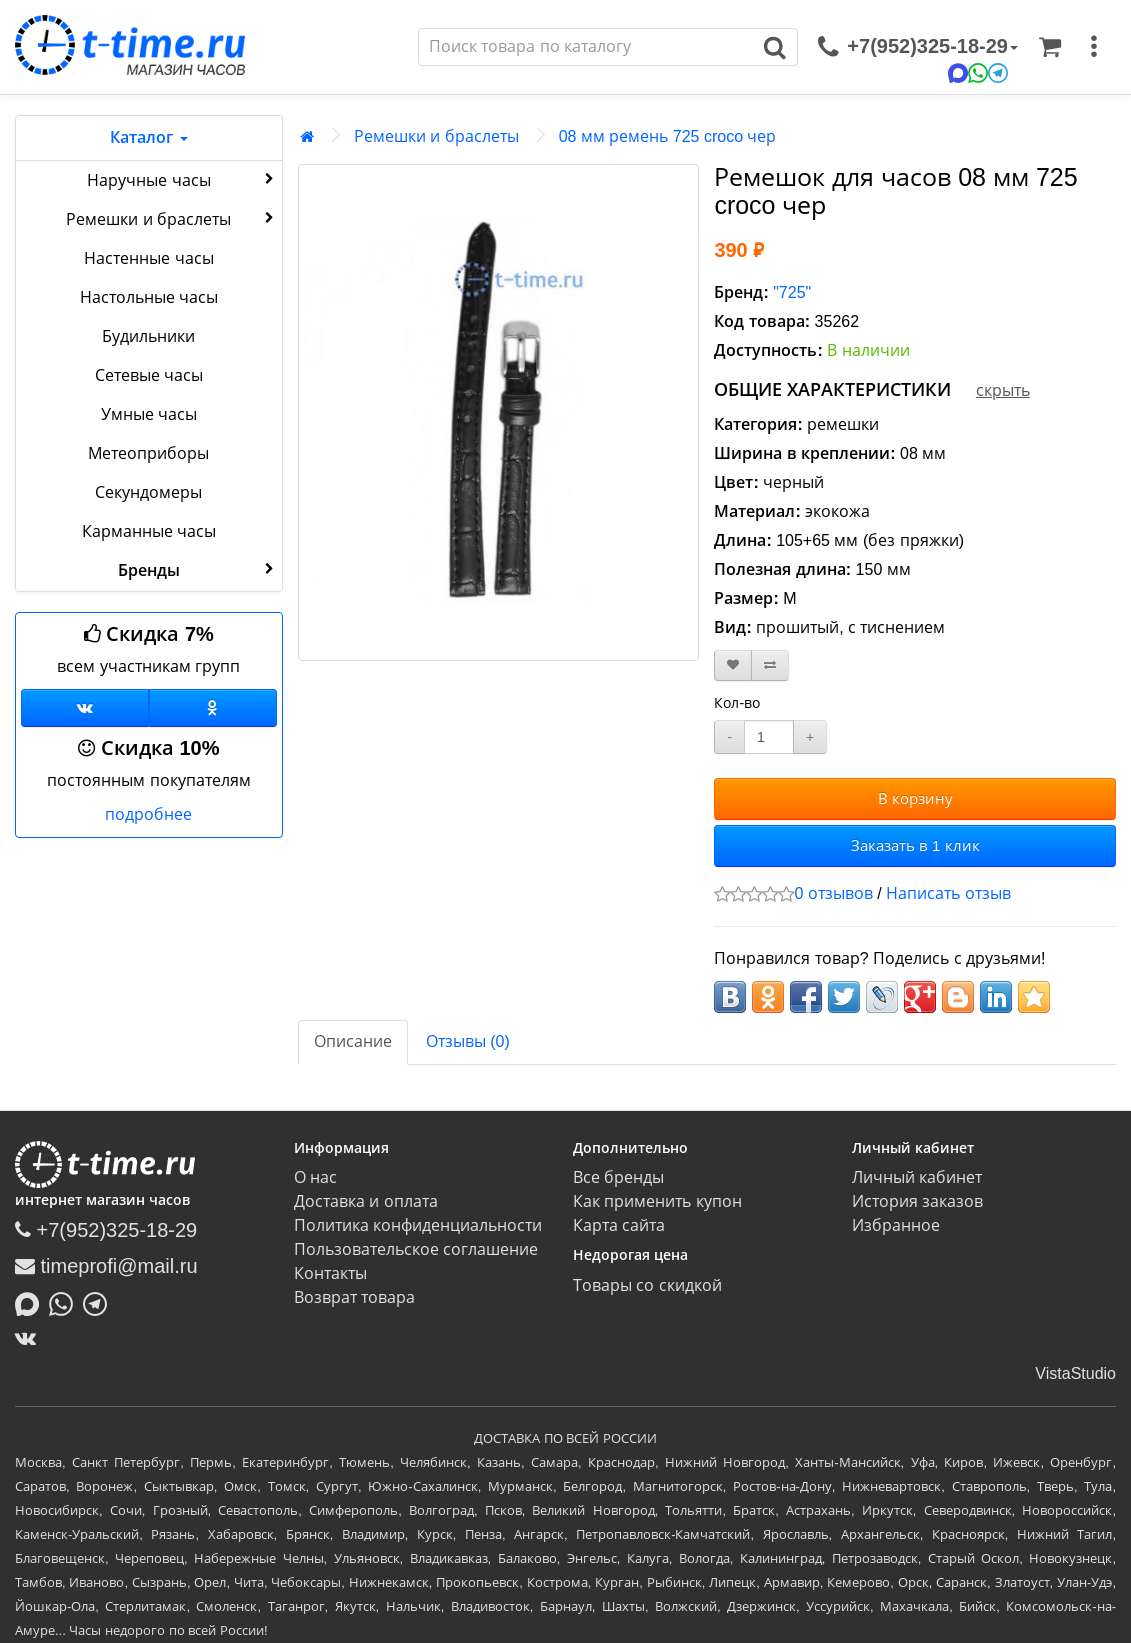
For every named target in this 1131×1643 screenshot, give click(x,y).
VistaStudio (1075, 1373)
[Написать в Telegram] (100, 1302)
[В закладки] (733, 665)
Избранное (896, 1225)
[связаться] (918, 47)
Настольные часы (149, 297)
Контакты (330, 1273)
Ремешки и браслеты (171, 218)
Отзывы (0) (468, 1041)
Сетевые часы (149, 375)
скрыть (1003, 390)
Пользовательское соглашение (416, 1249)
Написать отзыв (948, 893)
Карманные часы (149, 531)
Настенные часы (148, 258)
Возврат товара (354, 1297)
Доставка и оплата (366, 1201)
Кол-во (737, 703)
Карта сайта (619, 1225)
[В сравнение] (770, 665)
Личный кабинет (917, 1177)
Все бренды (618, 1177)
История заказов (917, 1201)
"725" (792, 292)
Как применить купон (657, 1201)
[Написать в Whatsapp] (66, 1302)
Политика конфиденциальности (418, 1225)
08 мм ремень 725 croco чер (668, 136)
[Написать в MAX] (32, 1302)
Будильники (148, 336)
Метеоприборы (148, 453)
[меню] (1094, 47)
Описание (353, 1041)
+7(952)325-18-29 (106, 1230)
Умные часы (149, 414)
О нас (315, 1177)
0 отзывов (833, 893)
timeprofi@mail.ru (106, 1266)
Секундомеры (148, 492)
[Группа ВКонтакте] (85, 708)
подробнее (148, 814)
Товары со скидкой (647, 1285)
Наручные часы (182, 179)
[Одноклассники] (213, 708)
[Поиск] (586, 47)
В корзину (915, 798)
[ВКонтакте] (30, 1338)
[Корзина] (1050, 47)
